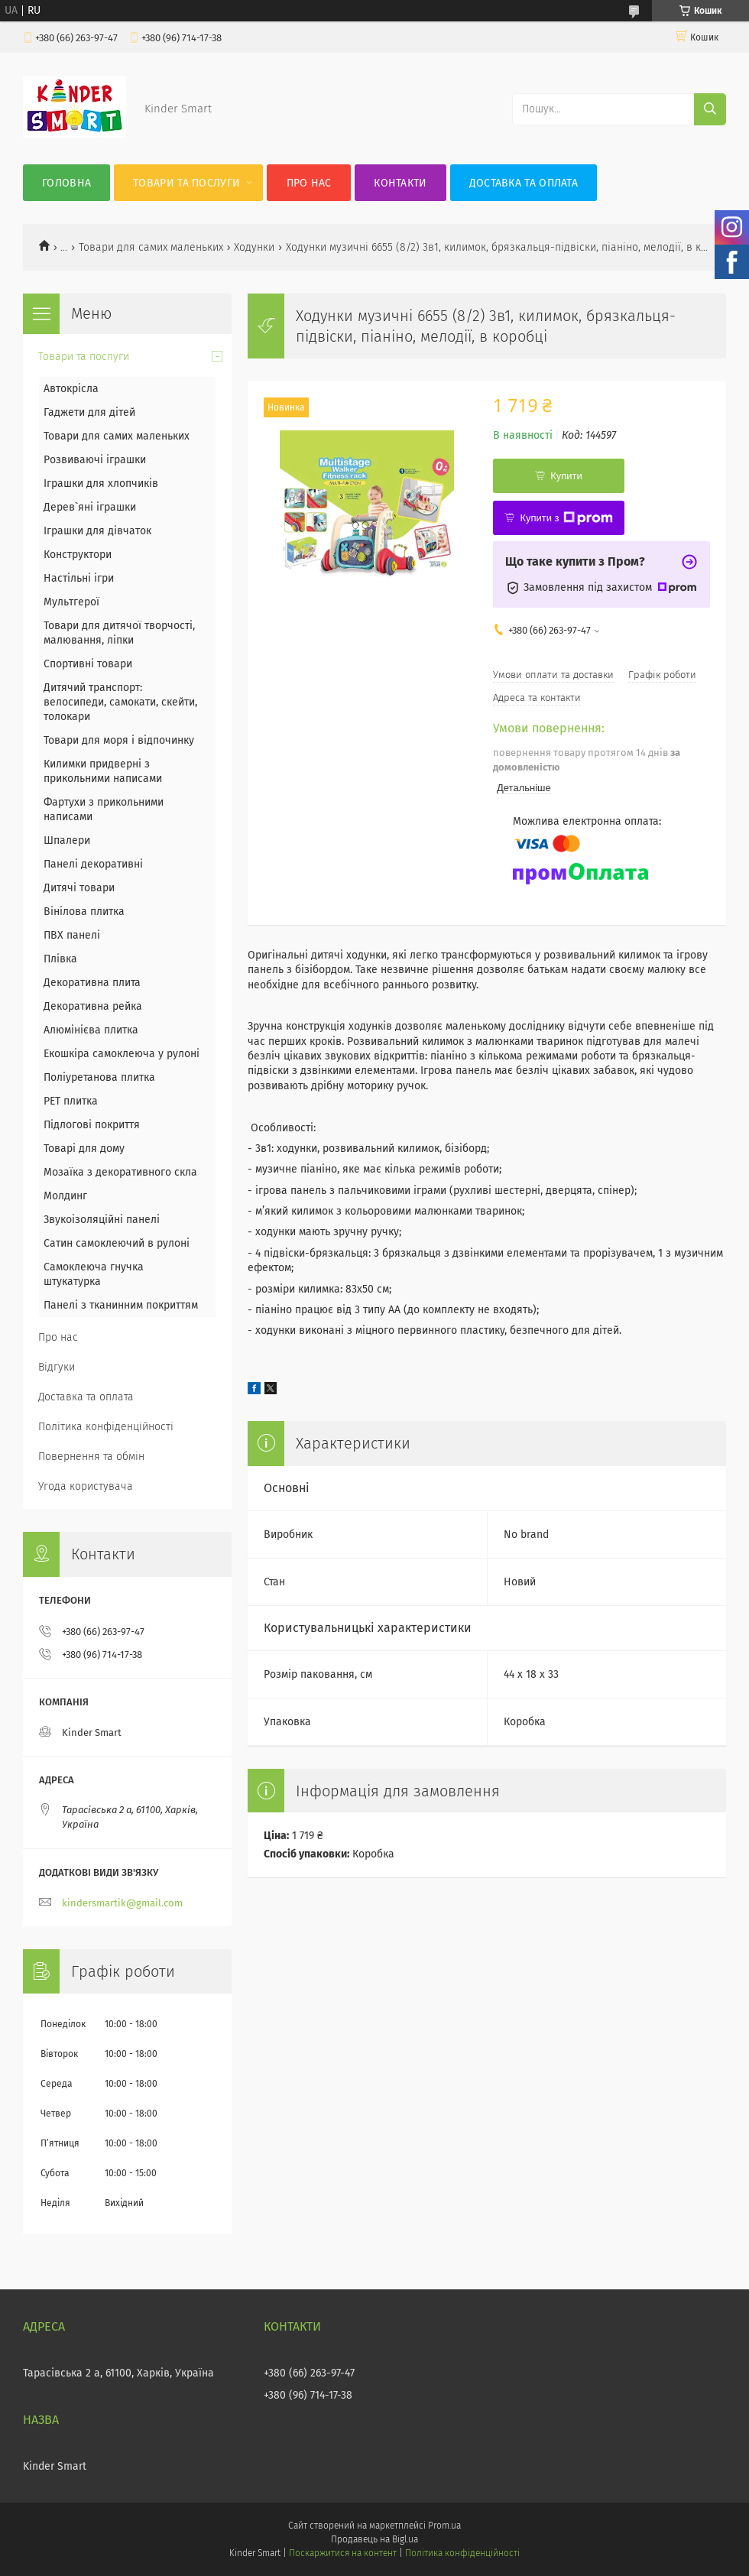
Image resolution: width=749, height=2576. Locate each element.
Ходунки (254, 247)
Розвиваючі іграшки (95, 459)
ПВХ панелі (72, 935)
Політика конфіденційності (105, 1426)
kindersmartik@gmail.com (122, 1903)
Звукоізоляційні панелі (102, 1219)
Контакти (400, 183)
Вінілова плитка (84, 911)
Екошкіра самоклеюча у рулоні (121, 1053)
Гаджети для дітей (89, 412)
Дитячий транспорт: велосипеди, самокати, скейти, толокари (120, 702)
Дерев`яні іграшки (90, 507)
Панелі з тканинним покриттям (121, 1305)
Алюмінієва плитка (91, 1030)
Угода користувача (85, 1486)
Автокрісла (71, 388)
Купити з (566, 518)
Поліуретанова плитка (99, 1077)
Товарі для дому (84, 1148)
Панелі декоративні (93, 864)
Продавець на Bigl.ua (374, 2539)
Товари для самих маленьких (151, 247)
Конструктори (78, 554)
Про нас (309, 183)
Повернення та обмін (91, 1456)
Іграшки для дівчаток (97, 530)
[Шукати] (710, 109)
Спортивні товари (88, 663)
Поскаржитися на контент (343, 2553)
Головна (66, 183)
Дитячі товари (79, 887)
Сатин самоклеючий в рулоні (117, 1243)
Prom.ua (444, 2525)
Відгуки (56, 1367)
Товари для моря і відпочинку (119, 740)
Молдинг (65, 1195)
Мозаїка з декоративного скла (120, 1172)
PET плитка (71, 1101)
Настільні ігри (79, 578)
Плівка (60, 958)
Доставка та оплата (523, 183)
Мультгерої (71, 601)
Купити (566, 476)
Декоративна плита (92, 982)
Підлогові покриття (92, 1124)
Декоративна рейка (93, 1006)
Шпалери (67, 840)
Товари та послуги (186, 183)
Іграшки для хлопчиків (101, 483)
